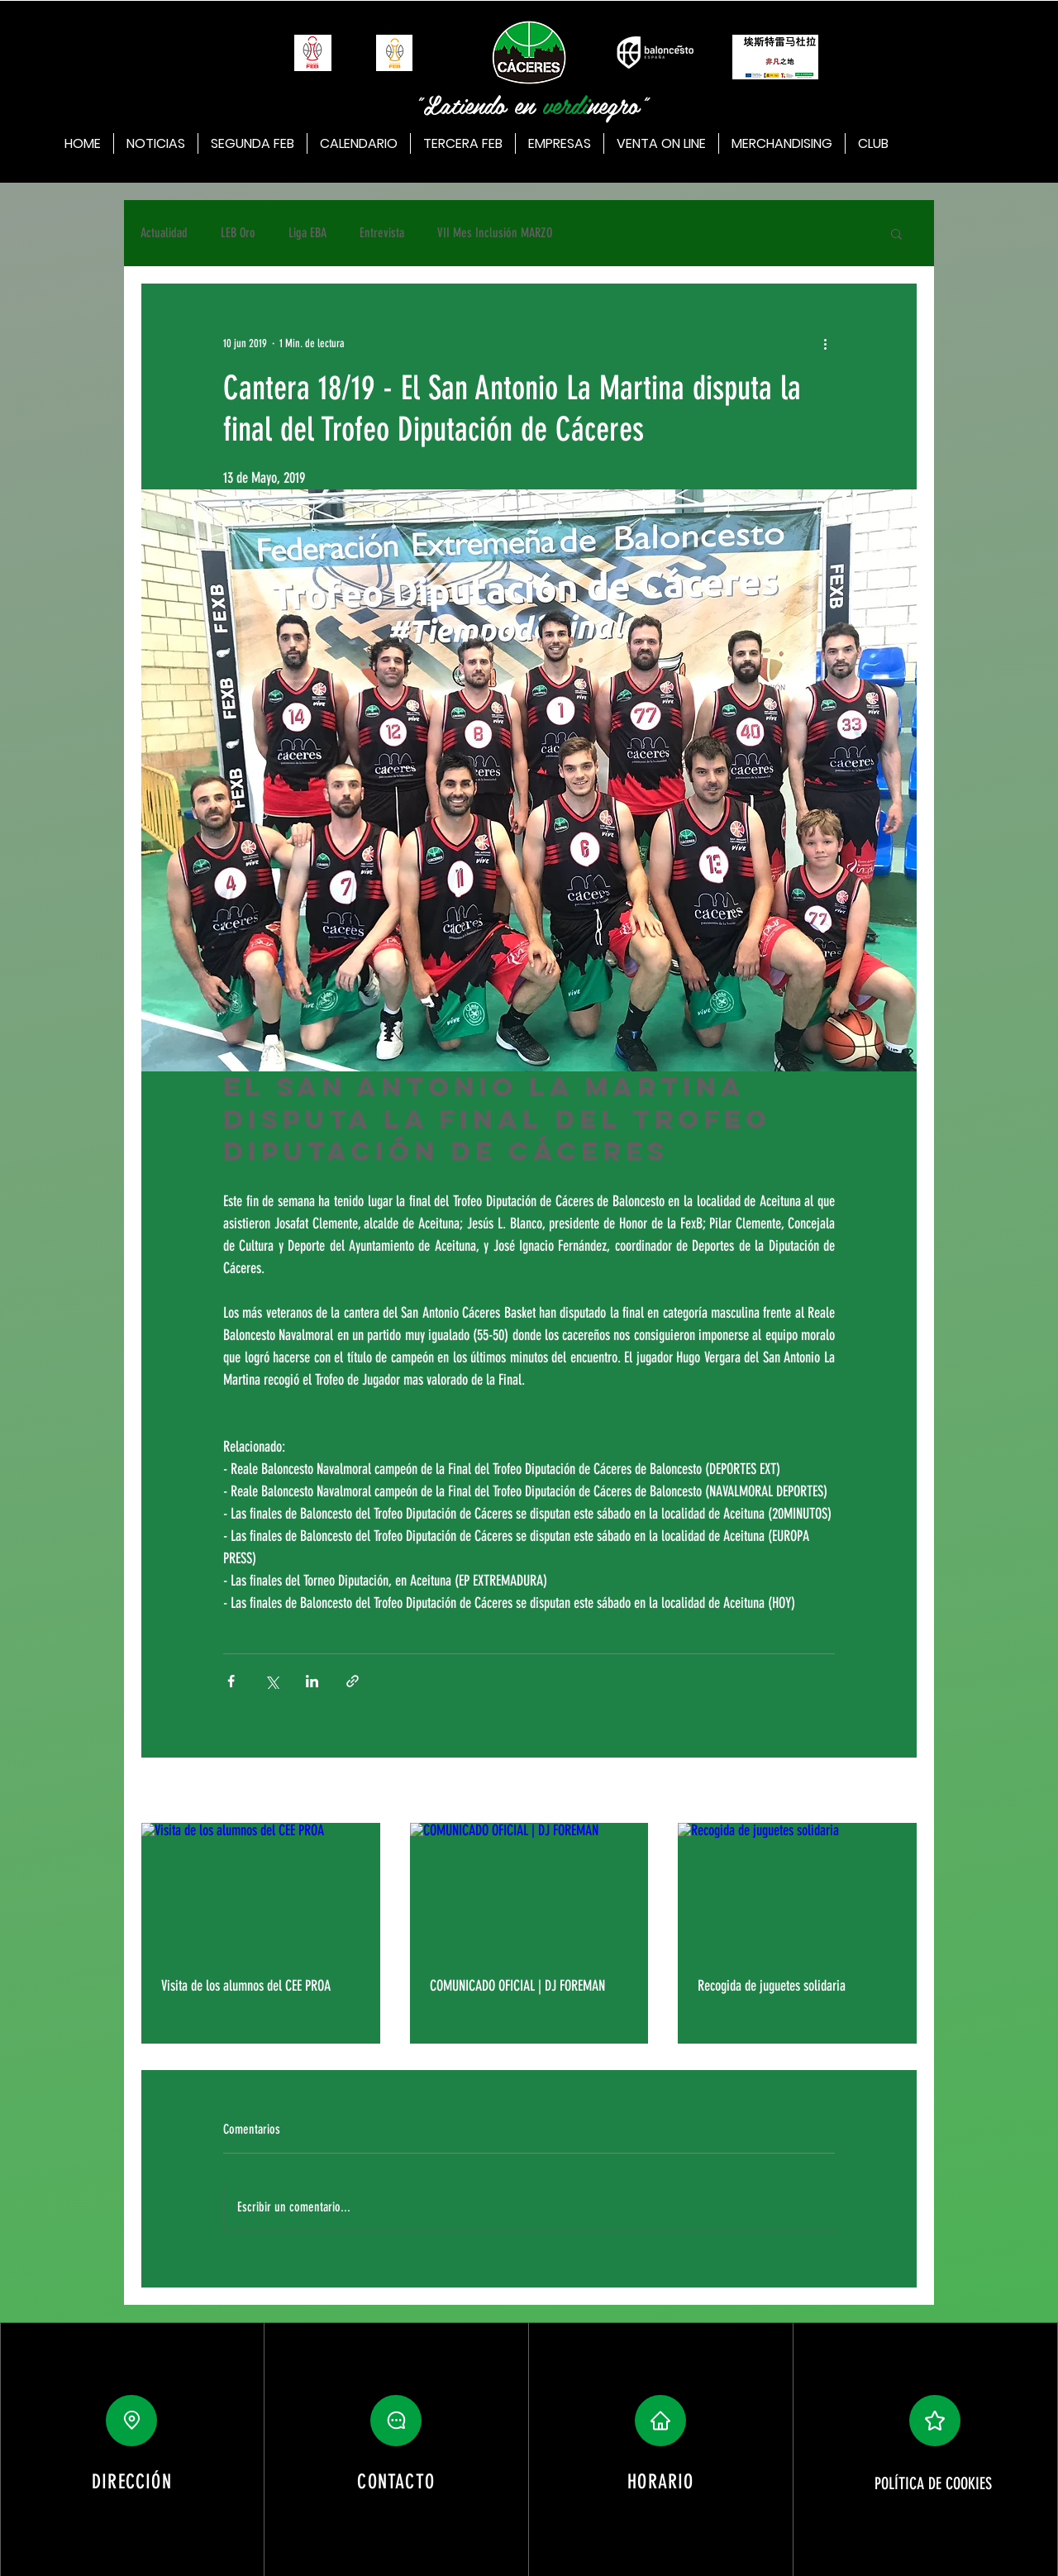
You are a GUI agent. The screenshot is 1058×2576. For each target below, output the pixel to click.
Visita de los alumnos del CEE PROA (246, 1986)
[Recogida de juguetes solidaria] (797, 1890)
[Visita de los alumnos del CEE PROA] (260, 1890)
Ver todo (900, 1792)
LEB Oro (238, 233)
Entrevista (382, 233)
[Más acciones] (825, 343)
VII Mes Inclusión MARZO (494, 233)
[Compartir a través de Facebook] (231, 1681)
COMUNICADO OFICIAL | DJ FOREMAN (517, 1986)
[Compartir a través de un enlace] (352, 1681)
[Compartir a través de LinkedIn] (312, 1681)
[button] (896, 233)
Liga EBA (307, 233)
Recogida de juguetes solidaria (772, 1986)
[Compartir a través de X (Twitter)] (271, 1681)
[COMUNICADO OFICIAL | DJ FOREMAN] (529, 1890)
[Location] (131, 2420)
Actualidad (164, 233)
